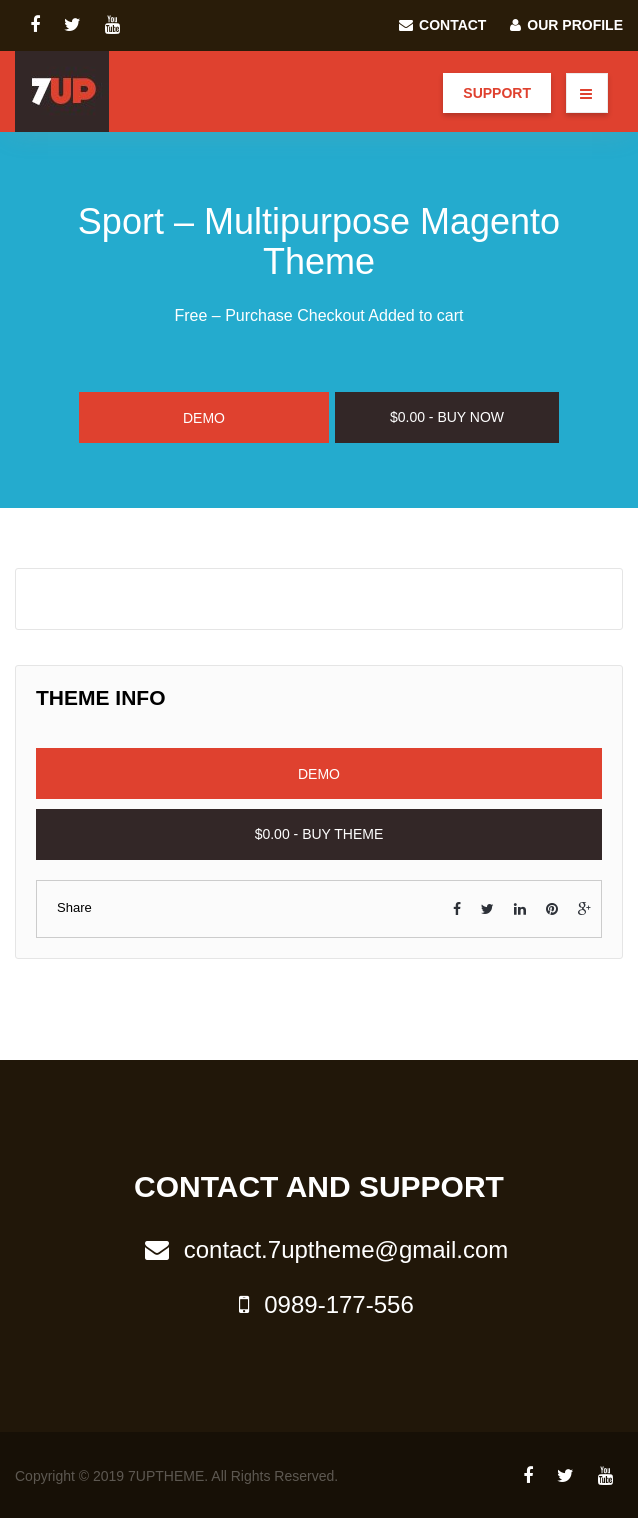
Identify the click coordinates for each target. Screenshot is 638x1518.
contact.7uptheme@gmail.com (319, 1249)
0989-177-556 (318, 1304)
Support (497, 93)
